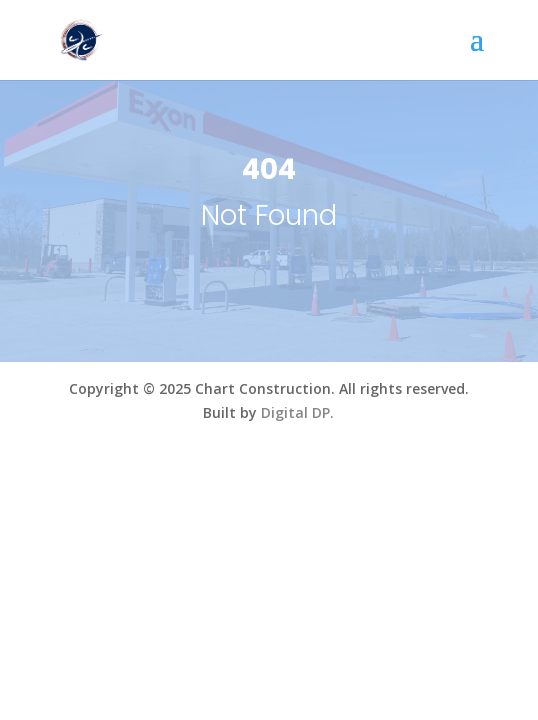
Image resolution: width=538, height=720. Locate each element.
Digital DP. (297, 412)
